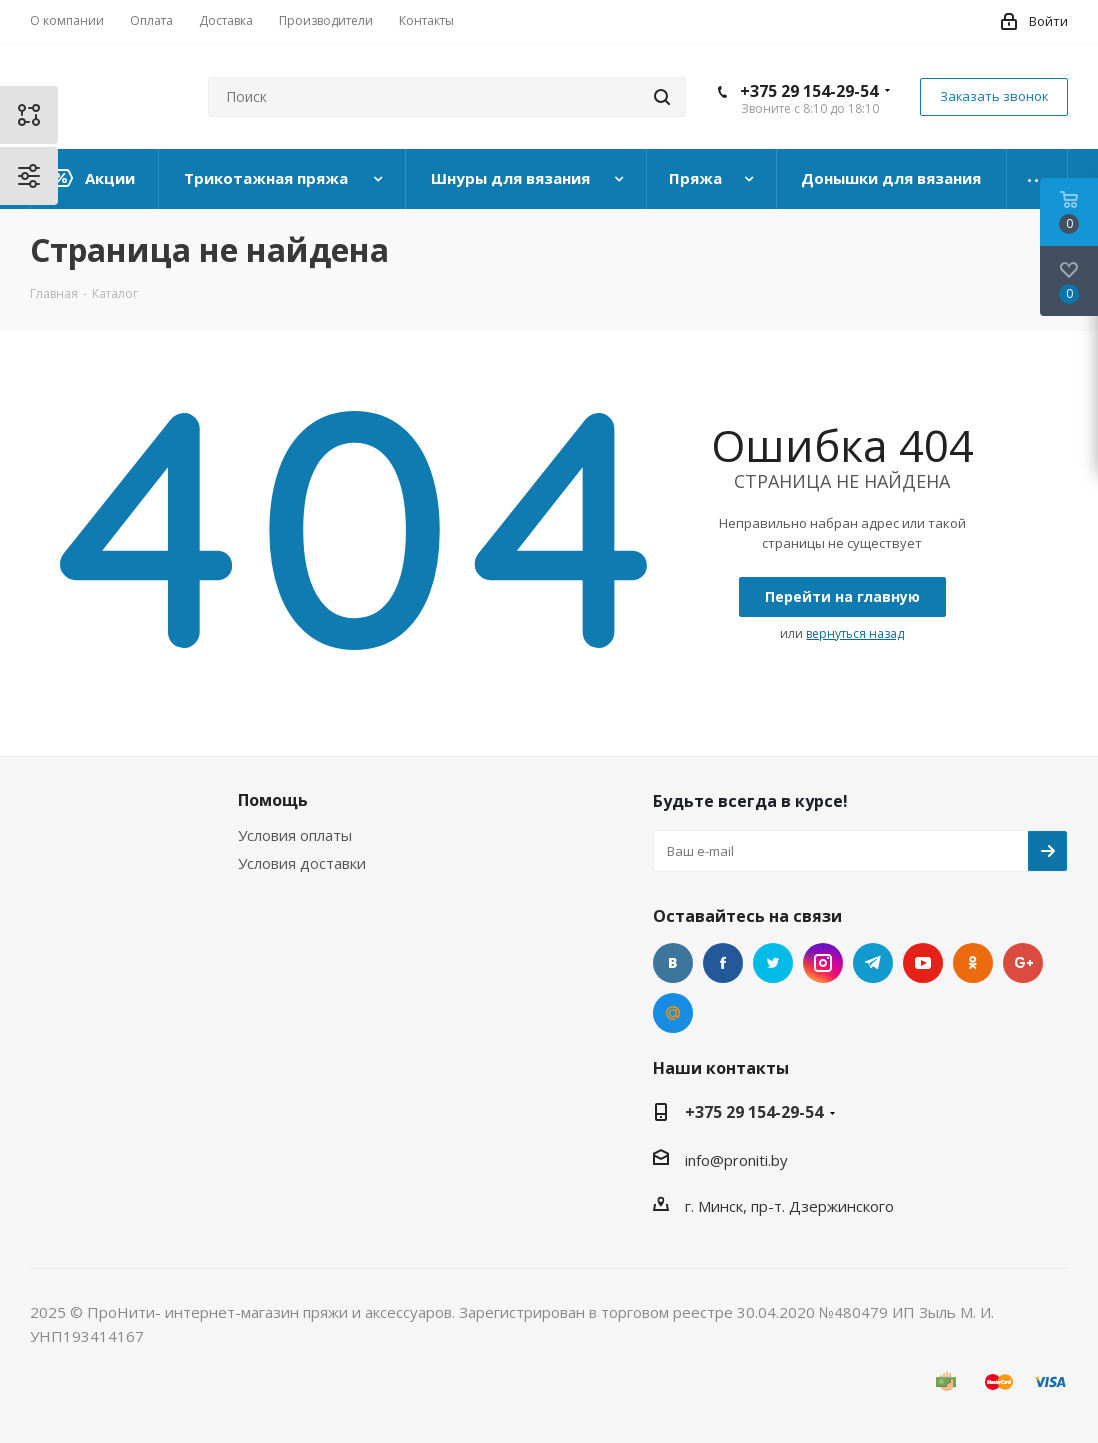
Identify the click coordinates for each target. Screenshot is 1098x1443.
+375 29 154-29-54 (809, 91)
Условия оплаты (295, 835)
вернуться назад (855, 633)
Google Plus (1023, 963)
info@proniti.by (736, 1160)
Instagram (823, 963)
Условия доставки (302, 863)
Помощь (273, 800)
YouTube (923, 963)
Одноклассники (973, 963)
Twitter (773, 963)
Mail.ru (673, 1013)
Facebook (723, 963)
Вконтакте (673, 963)
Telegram (873, 963)
